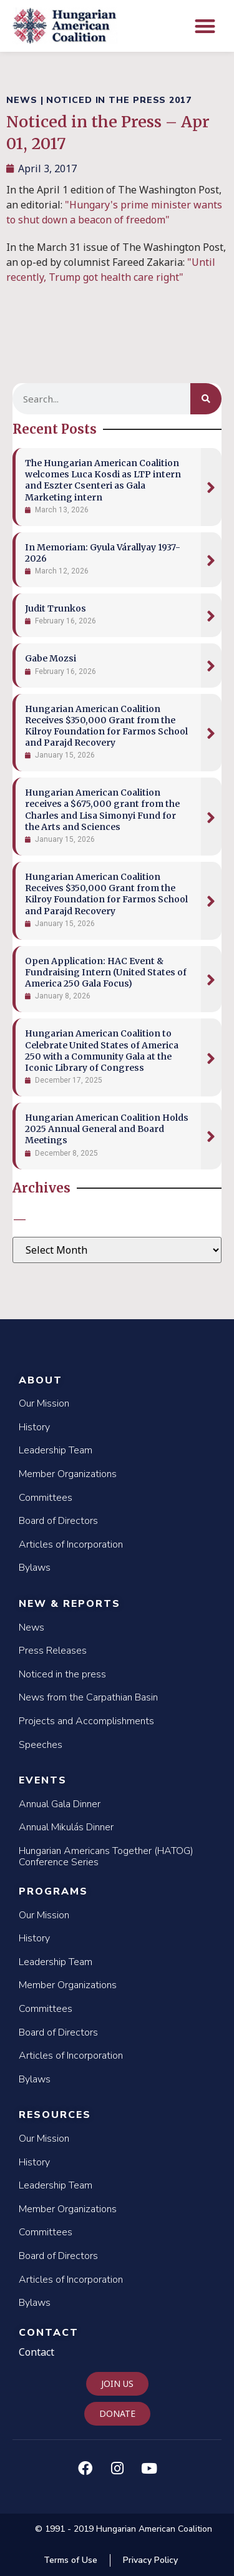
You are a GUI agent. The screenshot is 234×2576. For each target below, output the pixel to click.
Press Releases (53, 1650)
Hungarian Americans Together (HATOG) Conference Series (106, 1856)
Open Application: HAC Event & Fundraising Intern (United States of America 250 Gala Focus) (106, 972)
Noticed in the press (62, 1674)
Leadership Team (55, 1450)
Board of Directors (58, 1521)
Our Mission (44, 1403)
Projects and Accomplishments (86, 1721)
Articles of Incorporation (71, 1544)
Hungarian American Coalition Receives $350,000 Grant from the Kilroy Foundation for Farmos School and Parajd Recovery (106, 726)
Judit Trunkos (55, 608)
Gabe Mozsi (50, 658)
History (34, 1427)
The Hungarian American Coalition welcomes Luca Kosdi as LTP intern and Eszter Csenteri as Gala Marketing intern (103, 480)
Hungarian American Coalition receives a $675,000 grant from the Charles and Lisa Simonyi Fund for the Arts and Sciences (102, 809)
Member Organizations (68, 1474)
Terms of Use (70, 2560)
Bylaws (35, 1567)
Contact (49, 2332)
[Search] (206, 398)
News (31, 1627)
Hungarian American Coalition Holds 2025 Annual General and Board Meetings (106, 1129)
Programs (53, 1891)
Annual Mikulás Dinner (66, 1827)
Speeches (40, 1745)
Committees (45, 1498)
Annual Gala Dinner (59, 1804)
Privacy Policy (150, 2560)
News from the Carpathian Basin (88, 1697)
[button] (205, 25)
